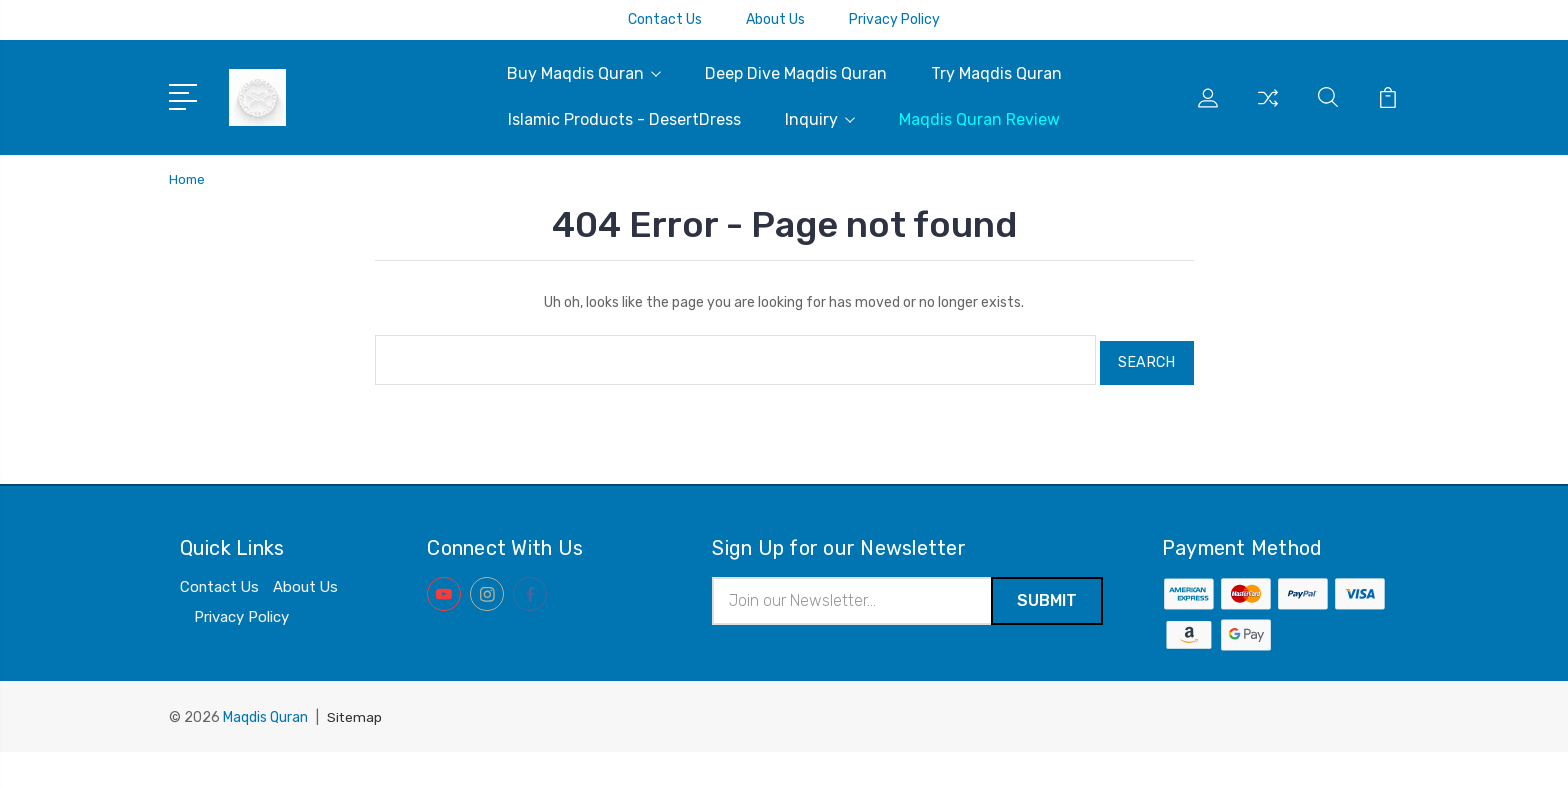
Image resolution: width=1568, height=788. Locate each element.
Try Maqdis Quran (996, 73)
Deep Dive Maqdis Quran (796, 73)
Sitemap (355, 753)
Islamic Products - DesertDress (624, 119)
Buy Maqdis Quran (584, 73)
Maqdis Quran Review (979, 119)
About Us (775, 19)
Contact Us (665, 19)
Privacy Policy (894, 19)
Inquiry (820, 119)
